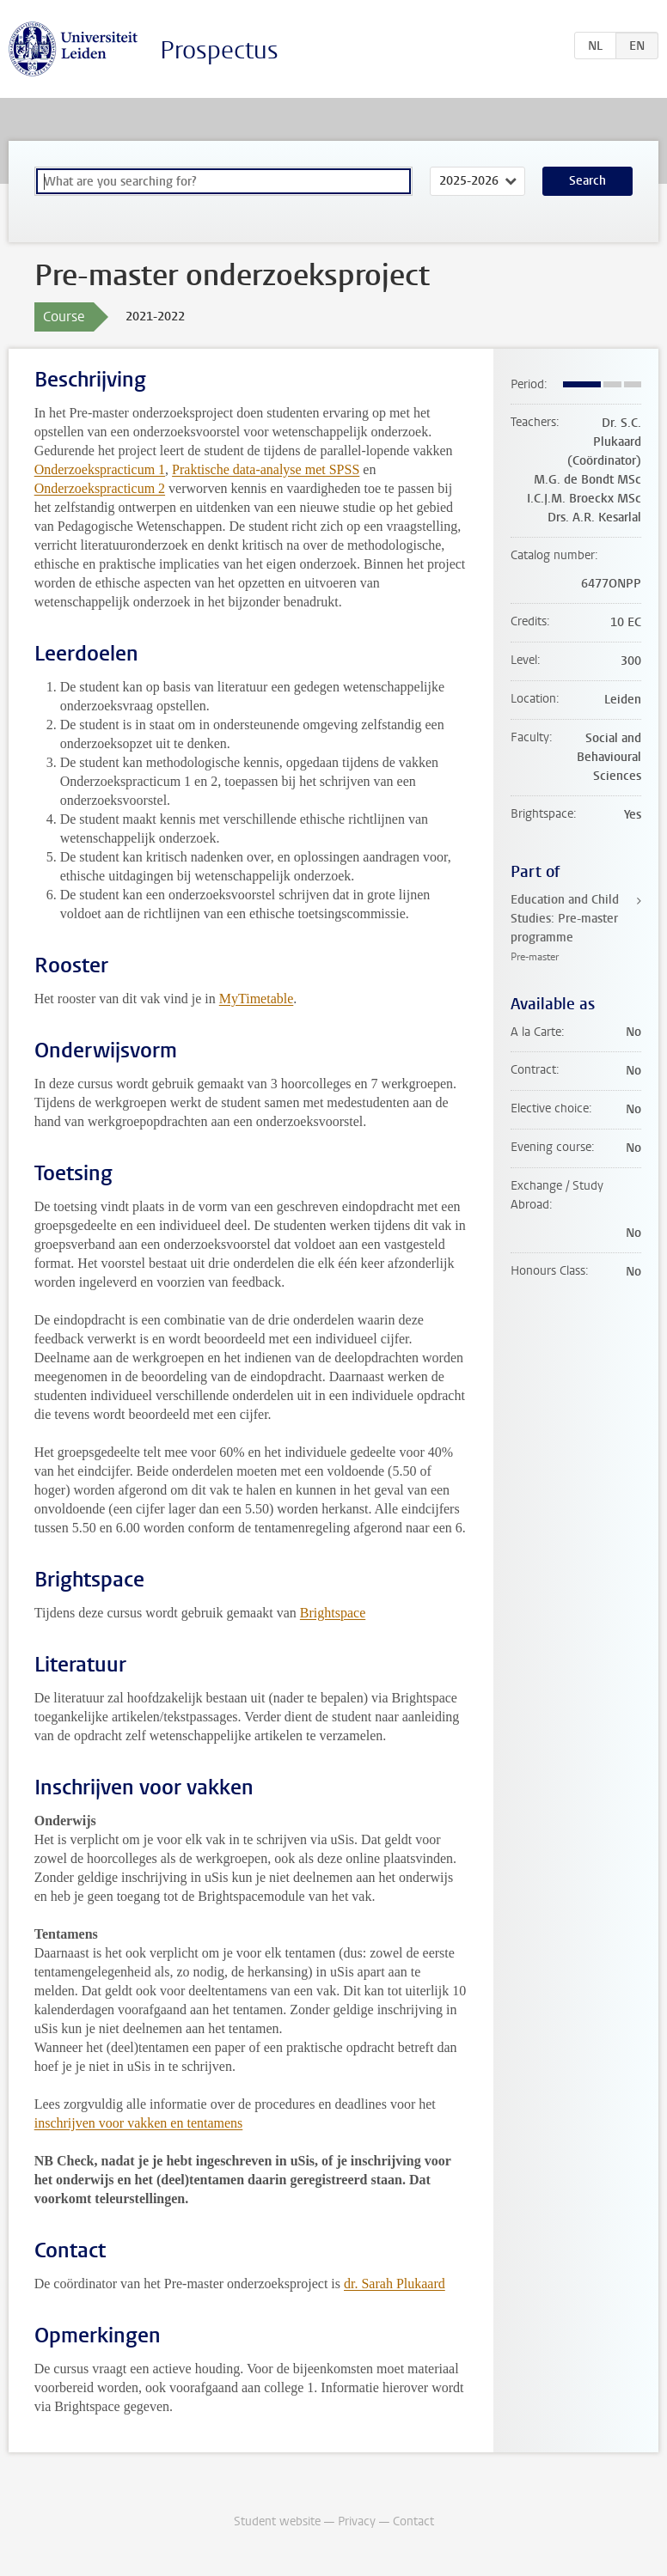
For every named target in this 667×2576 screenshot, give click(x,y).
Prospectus (219, 50)
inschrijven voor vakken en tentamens (138, 2123)
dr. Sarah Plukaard (394, 2283)
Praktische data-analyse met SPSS (265, 469)
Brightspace (332, 1612)
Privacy (357, 2521)
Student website (277, 2521)
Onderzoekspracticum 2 (99, 488)
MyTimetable (256, 998)
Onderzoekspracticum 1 (99, 469)
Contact (413, 2521)
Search (587, 181)
